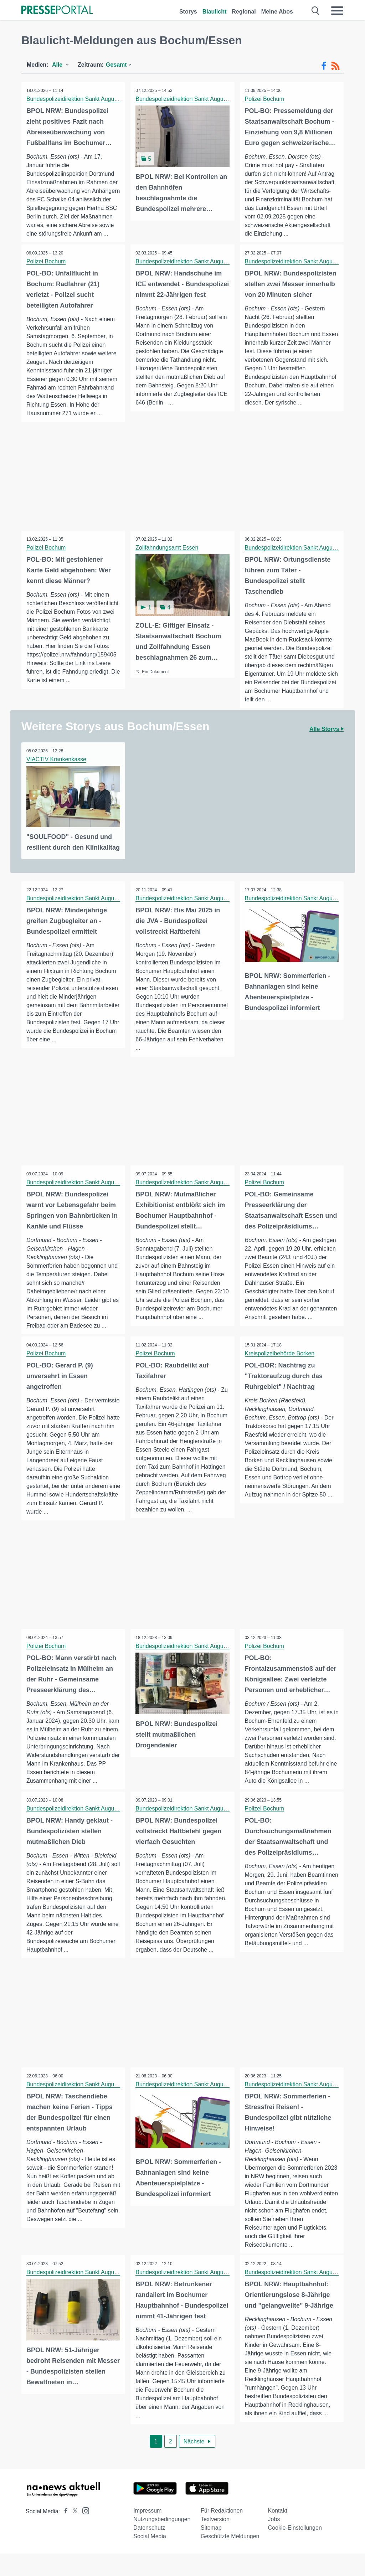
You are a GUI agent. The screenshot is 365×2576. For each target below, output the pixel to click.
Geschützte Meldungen (230, 2559)
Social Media (149, 2559)
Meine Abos (277, 12)
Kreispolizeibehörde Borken (280, 1373)
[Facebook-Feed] (324, 66)
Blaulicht (214, 12)
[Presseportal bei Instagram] (83, 2533)
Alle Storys (326, 738)
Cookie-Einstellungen (295, 2550)
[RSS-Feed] (335, 66)
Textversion (215, 2542)
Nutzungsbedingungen (161, 2542)
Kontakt (277, 2533)
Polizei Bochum (264, 99)
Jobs (274, 2542)
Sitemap (211, 2550)
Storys (188, 12)
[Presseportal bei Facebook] (64, 2534)
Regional (244, 12)
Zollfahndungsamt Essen (167, 556)
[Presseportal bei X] (73, 2534)
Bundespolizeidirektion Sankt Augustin (75, 99)
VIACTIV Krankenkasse (57, 768)
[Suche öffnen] (315, 11)
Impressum (147, 2533)
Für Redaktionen (222, 2533)
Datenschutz (149, 2550)
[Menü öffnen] (337, 11)
